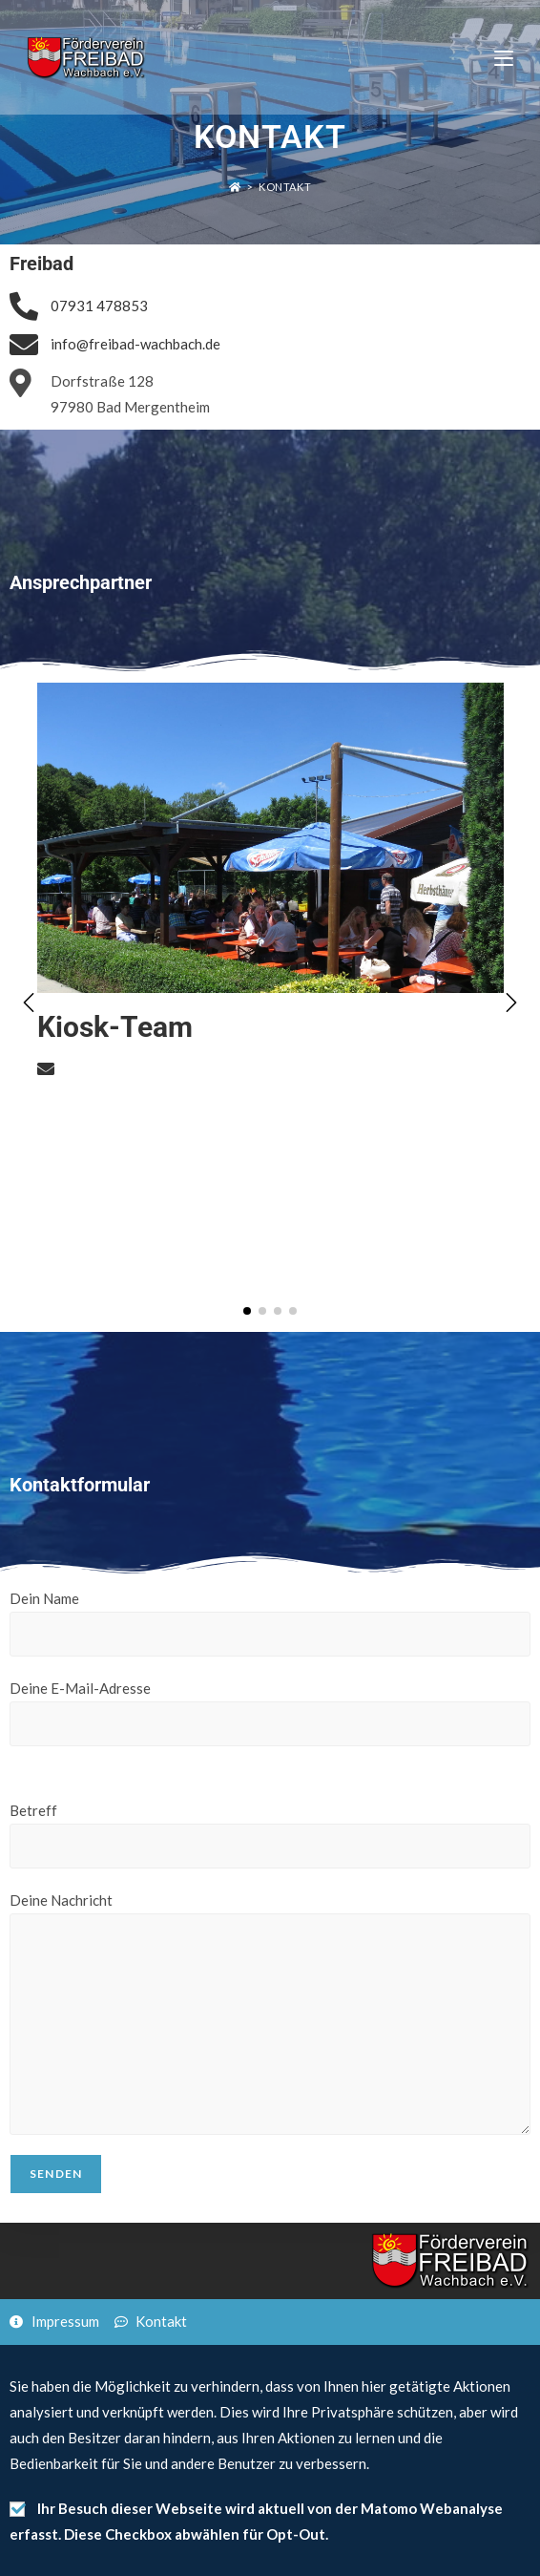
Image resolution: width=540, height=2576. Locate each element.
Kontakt (285, 186)
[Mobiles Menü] (503, 57)
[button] (511, 1002)
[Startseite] (235, 186)
